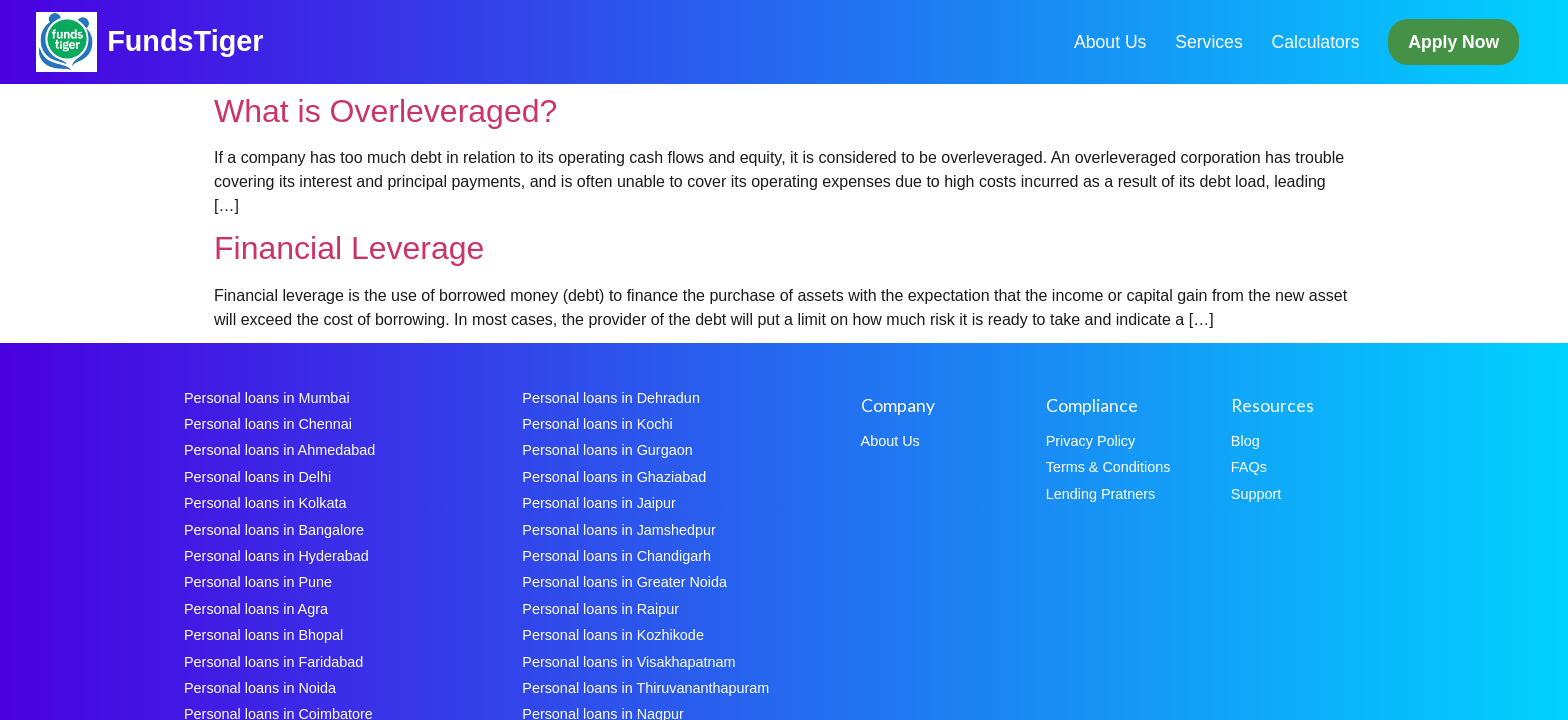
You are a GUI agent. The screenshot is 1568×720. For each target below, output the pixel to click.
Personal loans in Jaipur (599, 503)
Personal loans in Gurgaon (607, 450)
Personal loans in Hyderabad (276, 556)
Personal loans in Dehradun (611, 398)
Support (1256, 494)
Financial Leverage (349, 248)
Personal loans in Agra (256, 609)
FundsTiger (185, 41)
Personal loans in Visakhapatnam (628, 662)
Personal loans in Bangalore (274, 530)
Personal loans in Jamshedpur (619, 530)
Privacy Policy (1091, 441)
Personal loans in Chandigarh (616, 556)
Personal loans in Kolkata (265, 503)
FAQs (1249, 467)
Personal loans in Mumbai (267, 398)
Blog (1245, 441)
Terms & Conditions (1108, 467)
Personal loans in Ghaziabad (614, 477)
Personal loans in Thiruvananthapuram (645, 688)
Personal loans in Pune (258, 582)
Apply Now (1453, 42)
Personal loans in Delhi (257, 477)
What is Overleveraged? (385, 111)
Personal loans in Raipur (600, 609)
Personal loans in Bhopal (263, 635)
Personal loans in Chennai (268, 424)
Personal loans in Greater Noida (624, 582)
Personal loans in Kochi (597, 424)
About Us (1110, 42)
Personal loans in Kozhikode (613, 635)
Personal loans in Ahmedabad (279, 450)
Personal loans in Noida (260, 688)
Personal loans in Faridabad (273, 662)
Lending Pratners (1101, 494)
